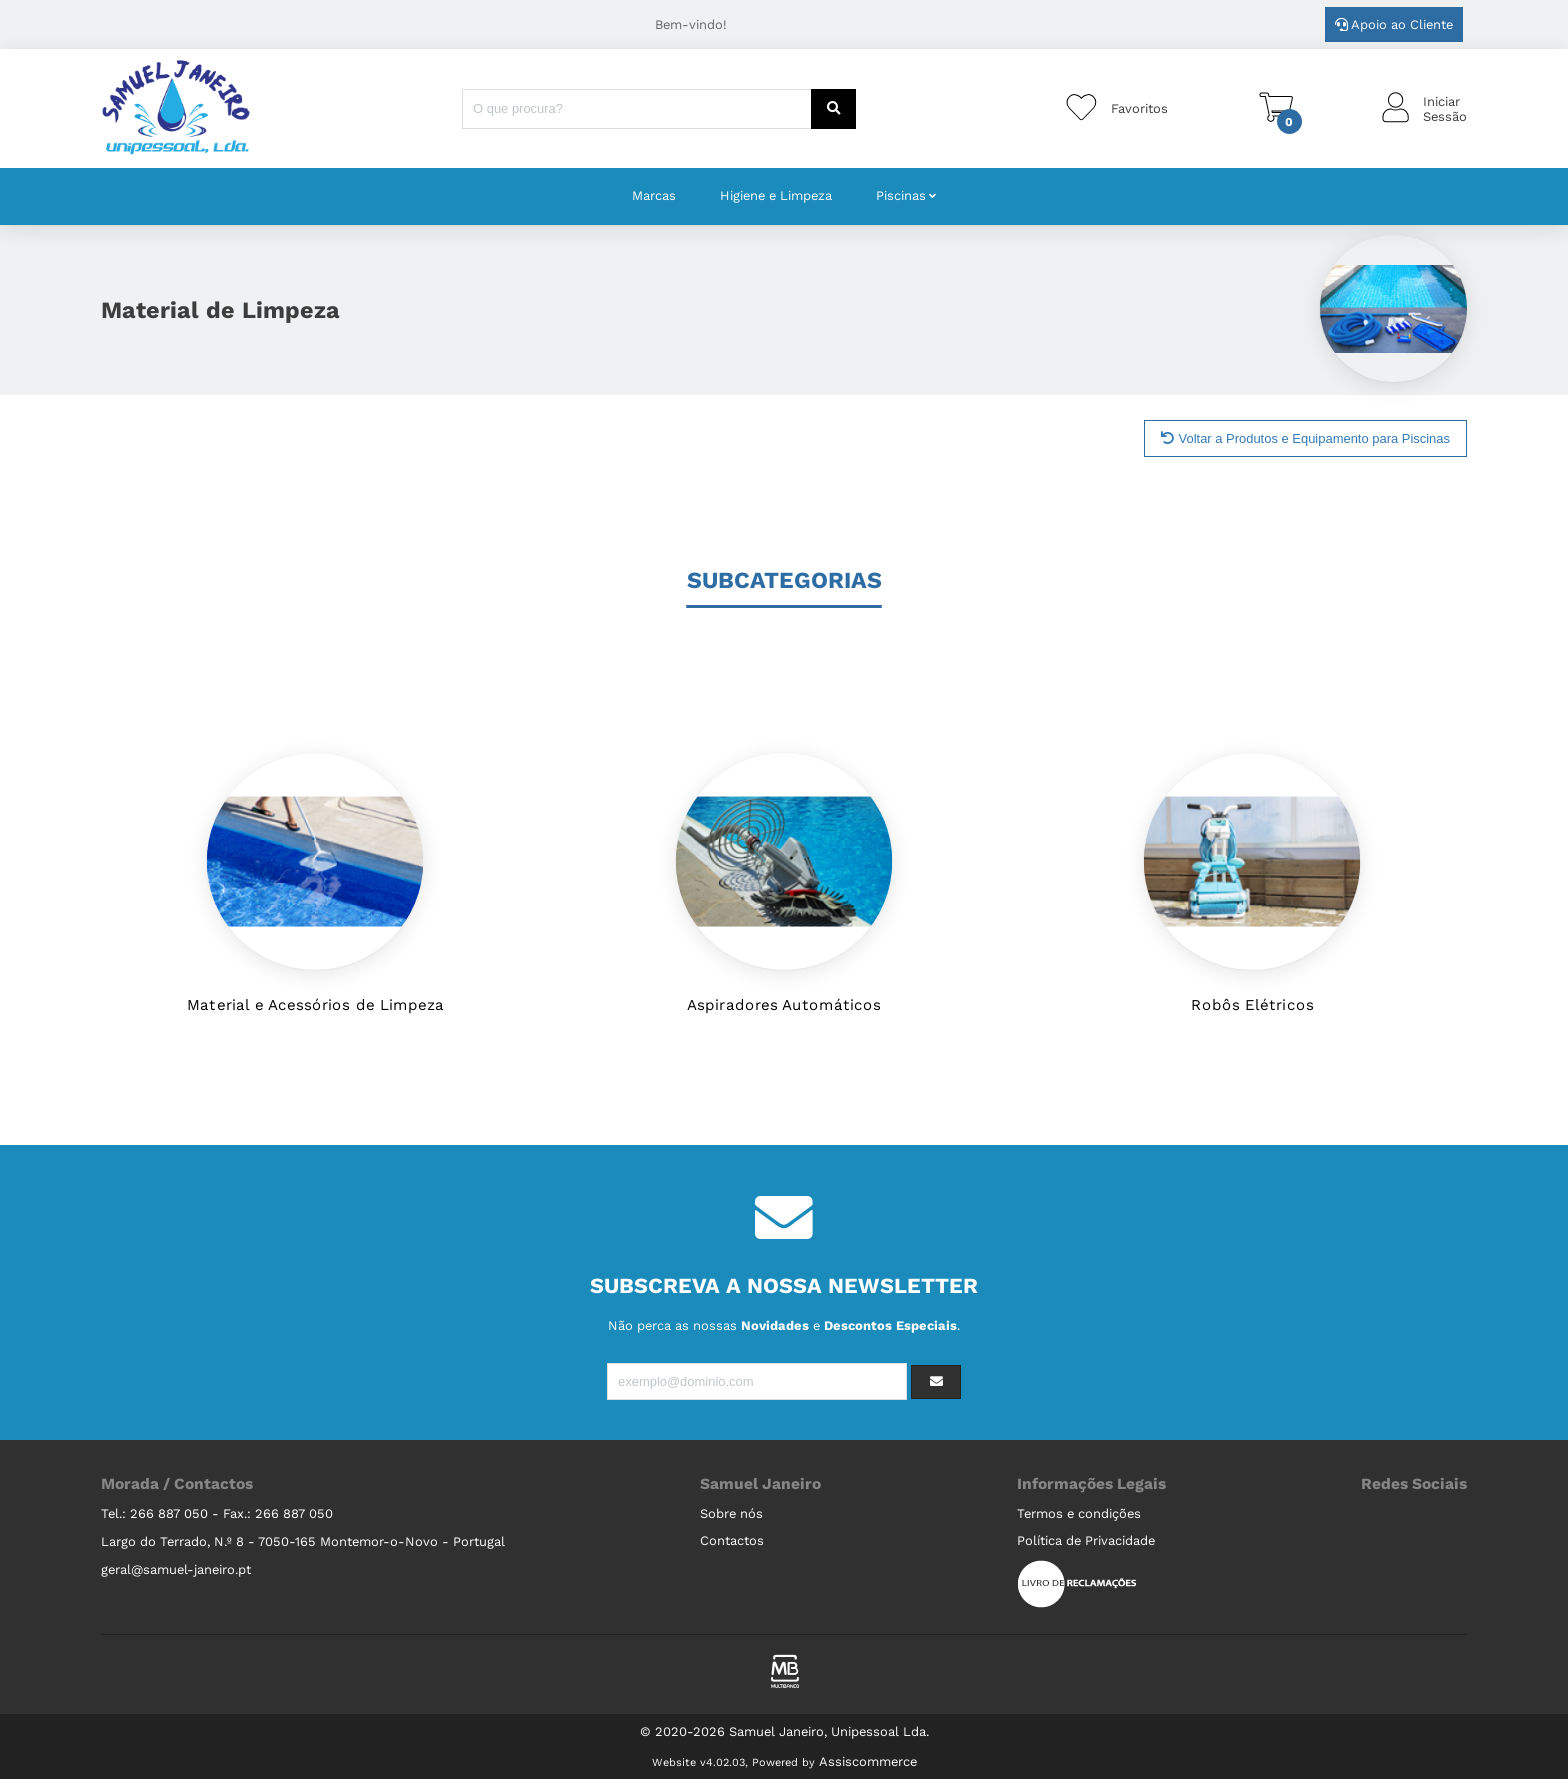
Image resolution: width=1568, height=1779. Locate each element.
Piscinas (901, 195)
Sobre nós (731, 1513)
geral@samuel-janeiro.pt (176, 1569)
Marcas (654, 195)
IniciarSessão (1445, 109)
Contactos (732, 1540)
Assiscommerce (868, 1761)
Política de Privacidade (1086, 1540)
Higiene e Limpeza (776, 195)
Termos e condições (1079, 1513)
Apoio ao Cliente (1394, 24)
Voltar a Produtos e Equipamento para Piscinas (1305, 438)
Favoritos (1139, 108)
